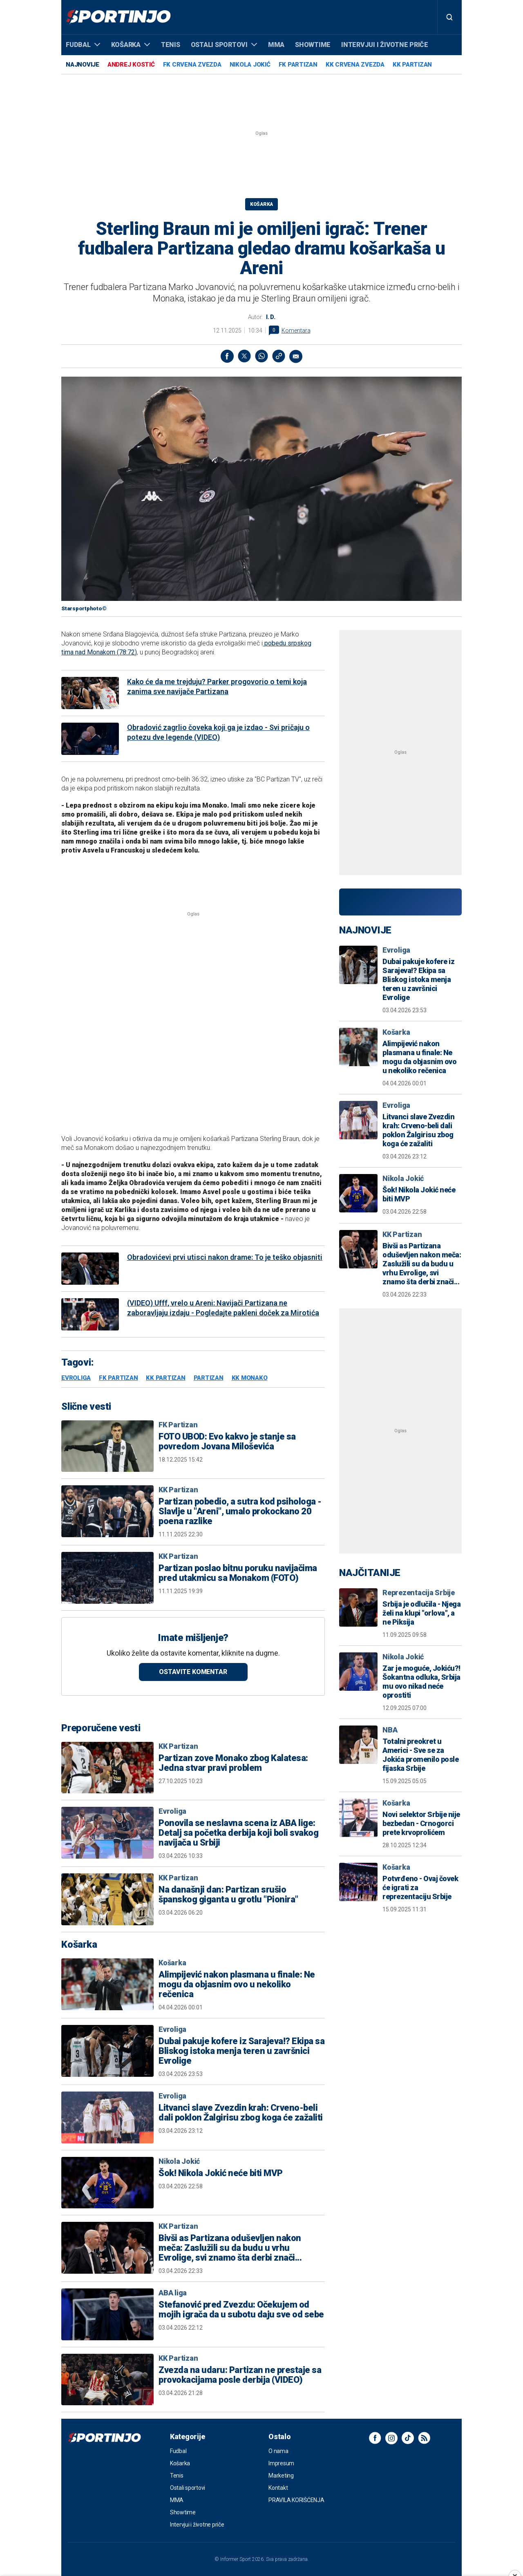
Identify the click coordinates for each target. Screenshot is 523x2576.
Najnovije (82, 64)
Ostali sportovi (224, 45)
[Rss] (424, 2438)
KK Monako (250, 1378)
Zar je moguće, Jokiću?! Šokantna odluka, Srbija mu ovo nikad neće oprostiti (421, 1681)
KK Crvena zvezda (355, 64)
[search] (449, 17)
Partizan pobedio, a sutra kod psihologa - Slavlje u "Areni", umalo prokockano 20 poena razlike (240, 1511)
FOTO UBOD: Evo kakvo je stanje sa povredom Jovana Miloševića (227, 1441)
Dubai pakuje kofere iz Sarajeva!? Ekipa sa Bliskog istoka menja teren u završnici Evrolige (241, 2051)
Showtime (313, 45)
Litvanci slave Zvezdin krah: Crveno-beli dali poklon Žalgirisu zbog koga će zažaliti (241, 2113)
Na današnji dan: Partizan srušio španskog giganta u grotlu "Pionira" (228, 1894)
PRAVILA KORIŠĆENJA (296, 2500)
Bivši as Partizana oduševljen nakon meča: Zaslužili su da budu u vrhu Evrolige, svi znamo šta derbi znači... (230, 2248)
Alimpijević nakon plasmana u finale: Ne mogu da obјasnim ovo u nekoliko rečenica (237, 1984)
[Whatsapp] (261, 356)
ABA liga (173, 2292)
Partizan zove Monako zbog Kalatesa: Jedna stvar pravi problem (233, 1763)
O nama (278, 2451)
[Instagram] (391, 2438)
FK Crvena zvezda (192, 64)
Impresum (281, 2463)
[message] (295, 356)
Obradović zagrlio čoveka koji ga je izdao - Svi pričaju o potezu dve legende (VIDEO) (218, 732)
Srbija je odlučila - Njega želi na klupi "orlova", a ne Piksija (421, 1613)
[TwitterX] (244, 356)
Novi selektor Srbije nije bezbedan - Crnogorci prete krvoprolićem (421, 1823)
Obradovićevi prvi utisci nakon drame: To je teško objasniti (224, 1257)
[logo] (118, 17)
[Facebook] (227, 356)
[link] (278, 356)
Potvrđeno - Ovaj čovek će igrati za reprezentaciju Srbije (420, 1887)
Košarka (130, 45)
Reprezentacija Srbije (418, 1592)
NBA (389, 1730)
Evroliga (76, 1378)
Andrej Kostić (131, 64)
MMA (276, 45)
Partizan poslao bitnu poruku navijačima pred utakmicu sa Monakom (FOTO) (238, 1573)
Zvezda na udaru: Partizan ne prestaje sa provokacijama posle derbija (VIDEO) (240, 2375)
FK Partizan (298, 64)
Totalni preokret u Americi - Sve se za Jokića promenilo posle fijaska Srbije (420, 1754)
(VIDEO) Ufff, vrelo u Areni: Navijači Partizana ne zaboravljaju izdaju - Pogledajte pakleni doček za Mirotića (223, 1308)
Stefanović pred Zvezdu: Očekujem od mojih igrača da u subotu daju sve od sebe (241, 2309)
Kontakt (278, 2487)
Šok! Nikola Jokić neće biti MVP (221, 2173)
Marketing (281, 2475)
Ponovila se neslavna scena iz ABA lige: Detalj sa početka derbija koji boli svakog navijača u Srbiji (238, 1833)
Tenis (170, 45)
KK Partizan (412, 64)
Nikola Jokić (250, 64)
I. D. (270, 317)
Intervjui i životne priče (384, 45)
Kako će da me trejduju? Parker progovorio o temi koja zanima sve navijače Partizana (217, 686)
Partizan (209, 1378)
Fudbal (83, 45)
